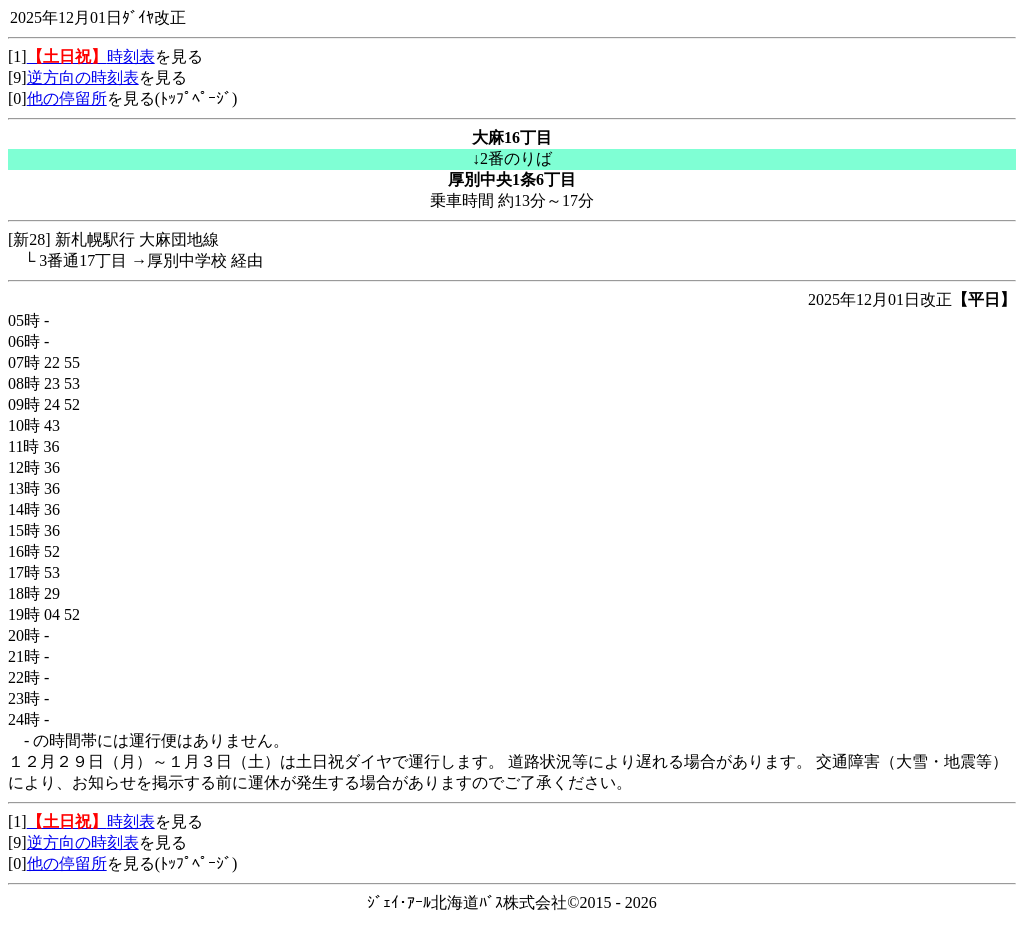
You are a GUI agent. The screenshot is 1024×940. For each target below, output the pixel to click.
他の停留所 (67, 98)
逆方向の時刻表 (83, 77)
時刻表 (91, 56)
